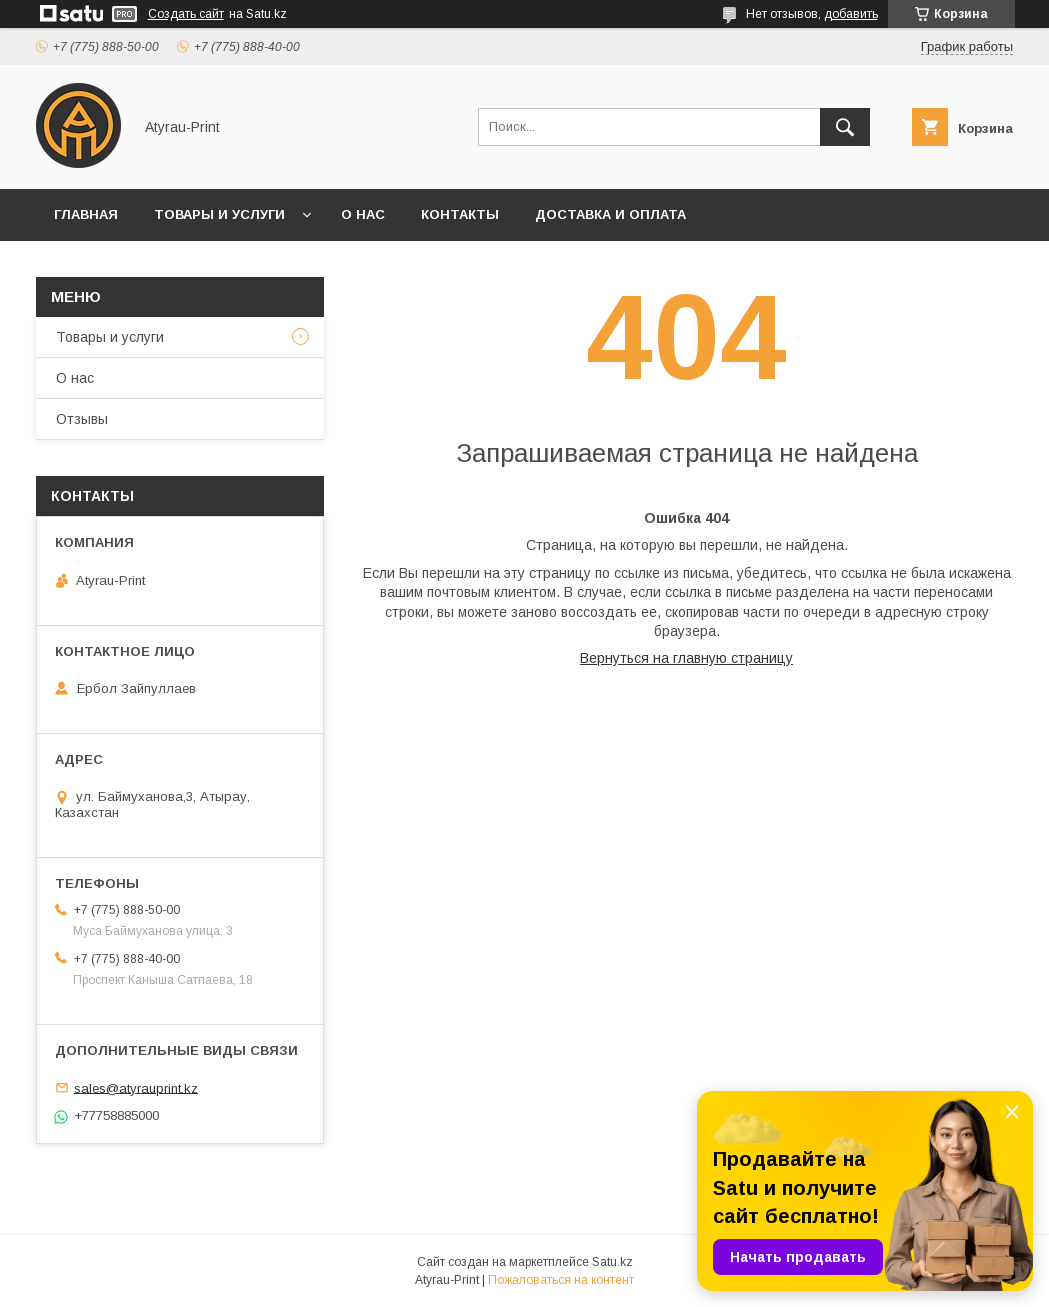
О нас (363, 214)
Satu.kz (612, 1262)
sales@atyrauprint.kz (136, 1087)
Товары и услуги (219, 214)
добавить (851, 14)
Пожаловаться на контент (561, 1280)
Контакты (460, 214)
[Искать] (845, 127)
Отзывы (82, 419)
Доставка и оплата (610, 214)
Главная (86, 214)
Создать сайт (186, 14)
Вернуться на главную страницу (686, 658)
